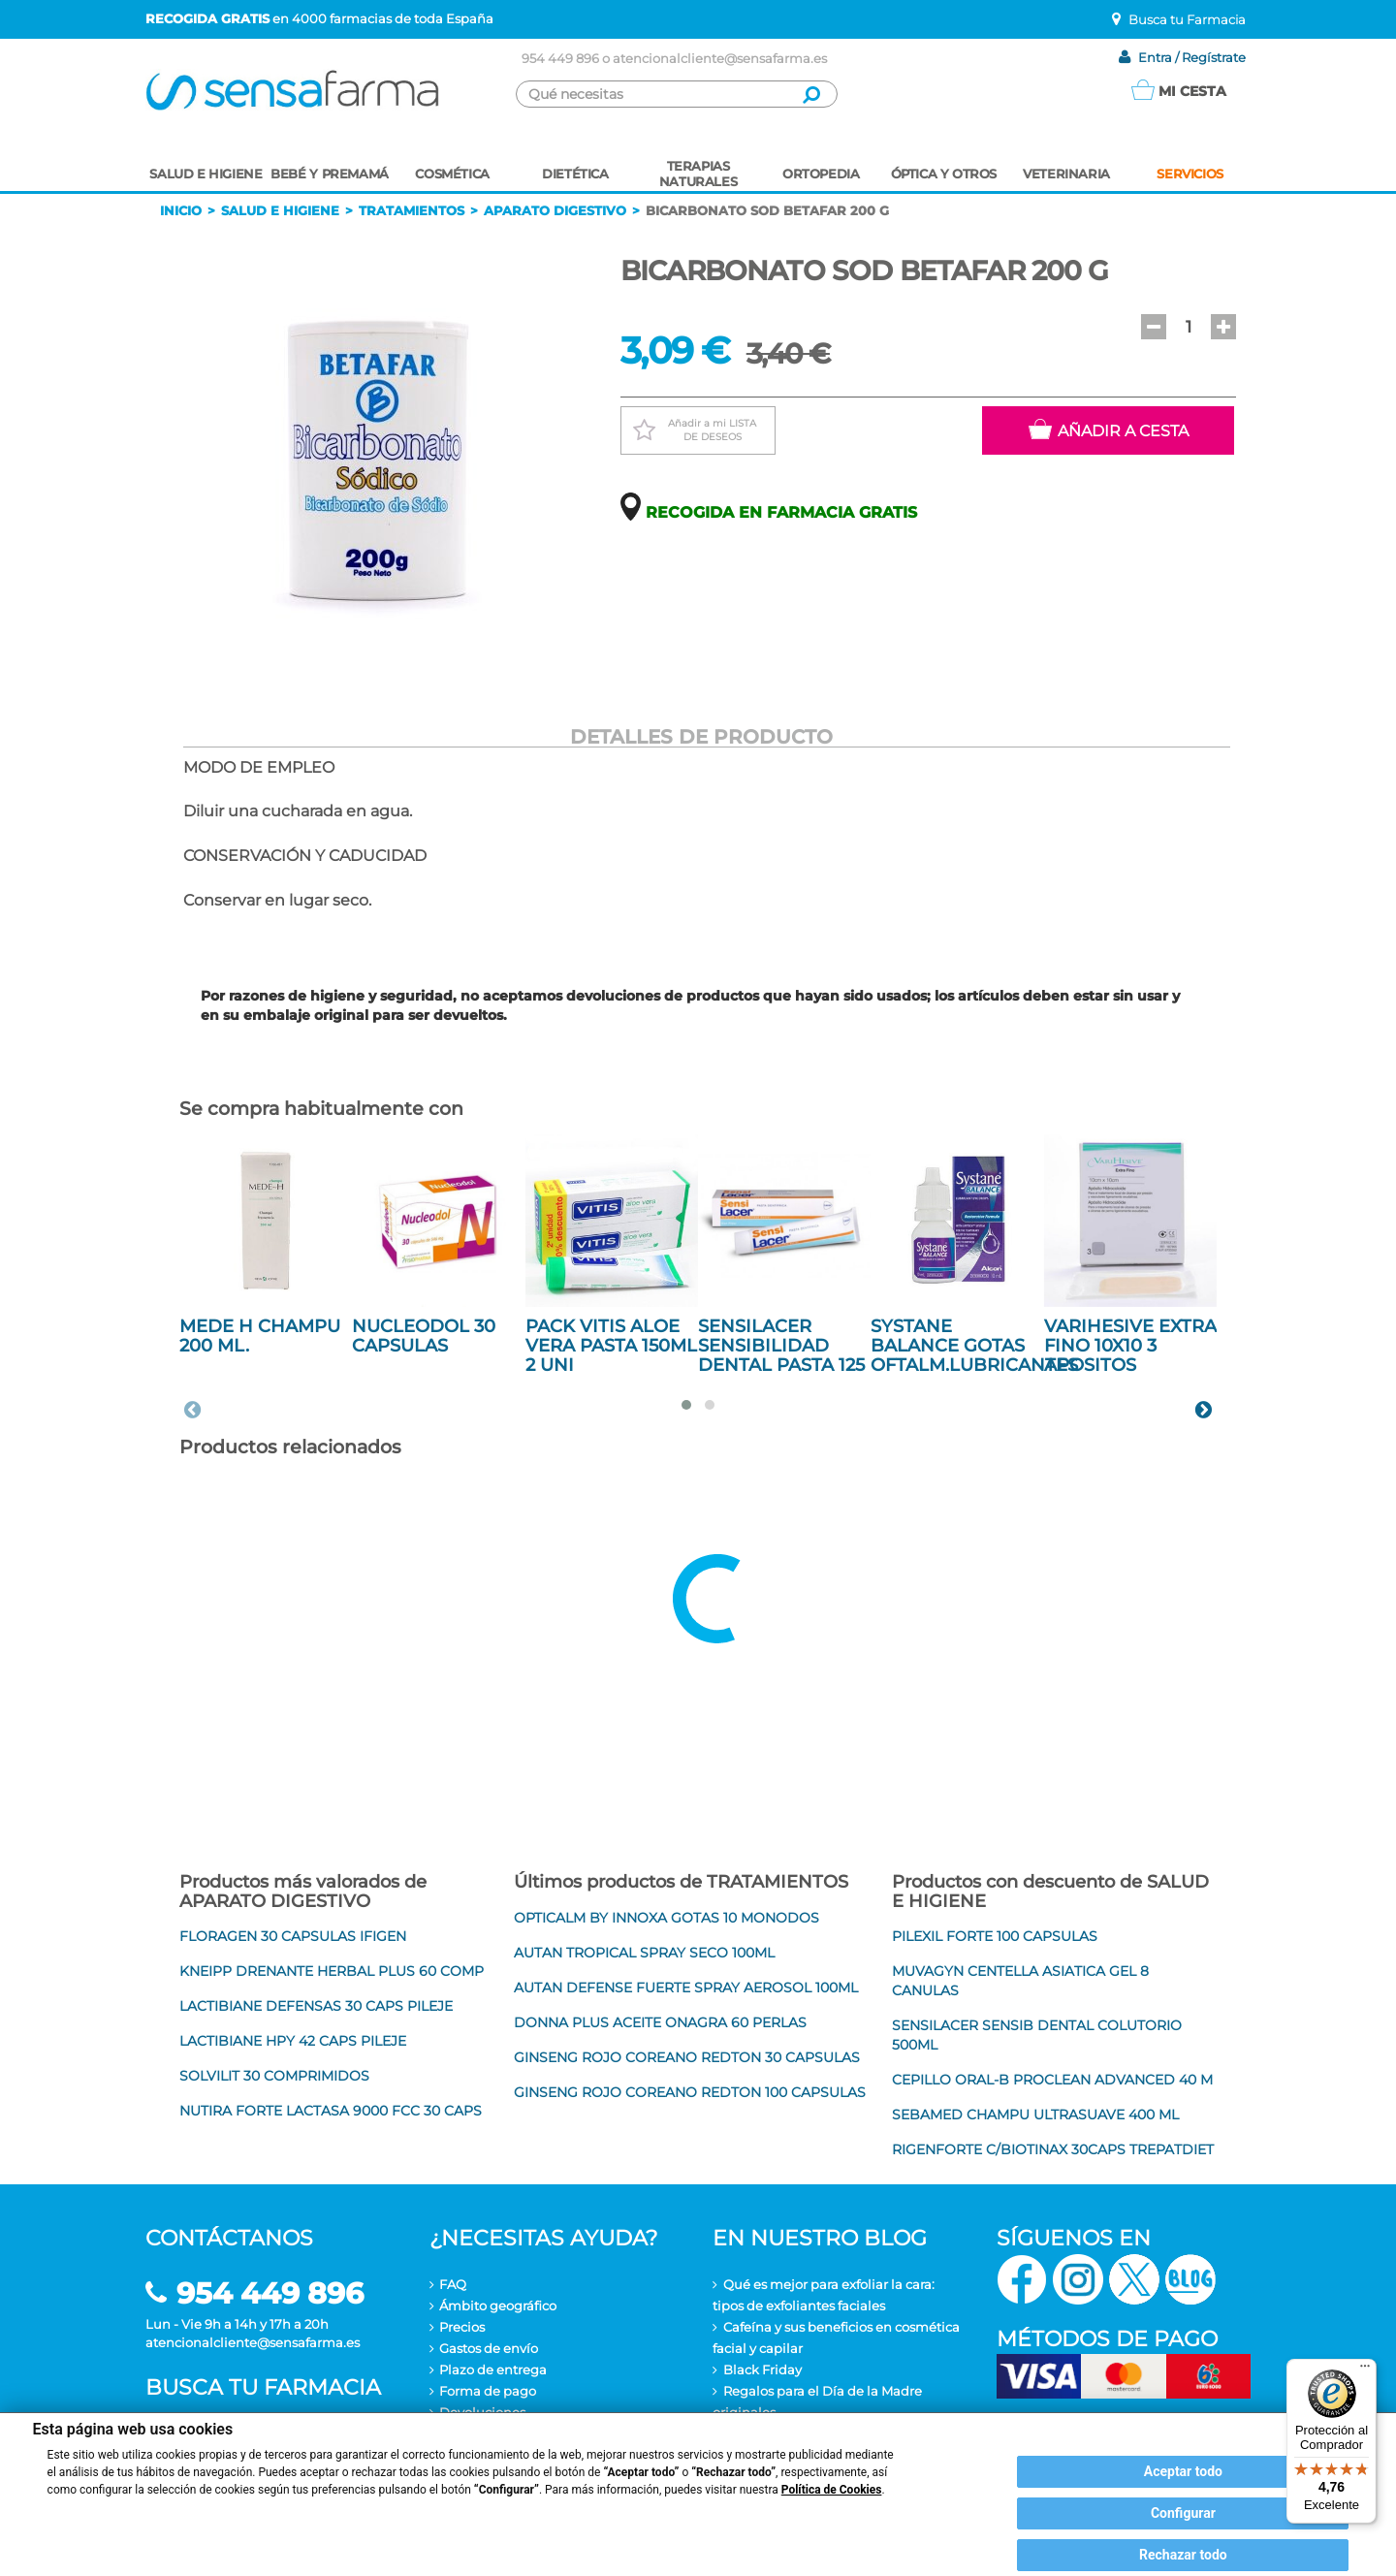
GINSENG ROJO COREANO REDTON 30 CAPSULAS (687, 2057)
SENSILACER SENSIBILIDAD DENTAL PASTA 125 (781, 1346)
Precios (462, 2327)
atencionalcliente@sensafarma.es (720, 58)
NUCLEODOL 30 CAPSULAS (423, 1336)
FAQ (452, 2284)
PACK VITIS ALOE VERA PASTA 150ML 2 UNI (611, 1346)
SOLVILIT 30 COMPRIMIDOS (274, 2075)
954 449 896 (560, 58)
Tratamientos (411, 210)
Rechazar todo (1183, 2554)
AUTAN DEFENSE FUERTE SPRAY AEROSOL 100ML (686, 1987)
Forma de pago (487, 2391)
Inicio (181, 210)
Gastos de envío (488, 2348)
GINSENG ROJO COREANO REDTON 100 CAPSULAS (690, 2092)
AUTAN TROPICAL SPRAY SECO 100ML (644, 1952)
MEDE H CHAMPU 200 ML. (259, 1336)
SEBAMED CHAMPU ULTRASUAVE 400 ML (1035, 2114)
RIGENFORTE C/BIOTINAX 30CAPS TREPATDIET (1053, 2149)
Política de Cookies (831, 2489)
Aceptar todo (1183, 2471)
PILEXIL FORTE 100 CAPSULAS (994, 1936)
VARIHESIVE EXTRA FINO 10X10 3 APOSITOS (1130, 1346)
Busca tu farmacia (263, 2387)
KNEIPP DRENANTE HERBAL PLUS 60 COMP (331, 1971)
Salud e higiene (280, 210)
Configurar (1183, 2513)
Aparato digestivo (555, 210)
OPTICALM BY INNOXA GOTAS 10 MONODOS (666, 1917)
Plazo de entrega (493, 2369)
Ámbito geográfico (497, 2305)
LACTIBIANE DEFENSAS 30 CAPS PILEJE (316, 2006)
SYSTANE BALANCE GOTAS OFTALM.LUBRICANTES (974, 1346)
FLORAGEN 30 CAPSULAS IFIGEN (292, 1936)
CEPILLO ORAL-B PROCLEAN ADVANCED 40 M (1052, 2079)
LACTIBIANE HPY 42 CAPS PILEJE (292, 2041)
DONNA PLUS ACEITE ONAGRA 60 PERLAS (660, 2022)
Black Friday (762, 2369)
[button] (1153, 326)
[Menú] (1365, 2370)
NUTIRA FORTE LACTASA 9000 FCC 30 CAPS (330, 2110)
